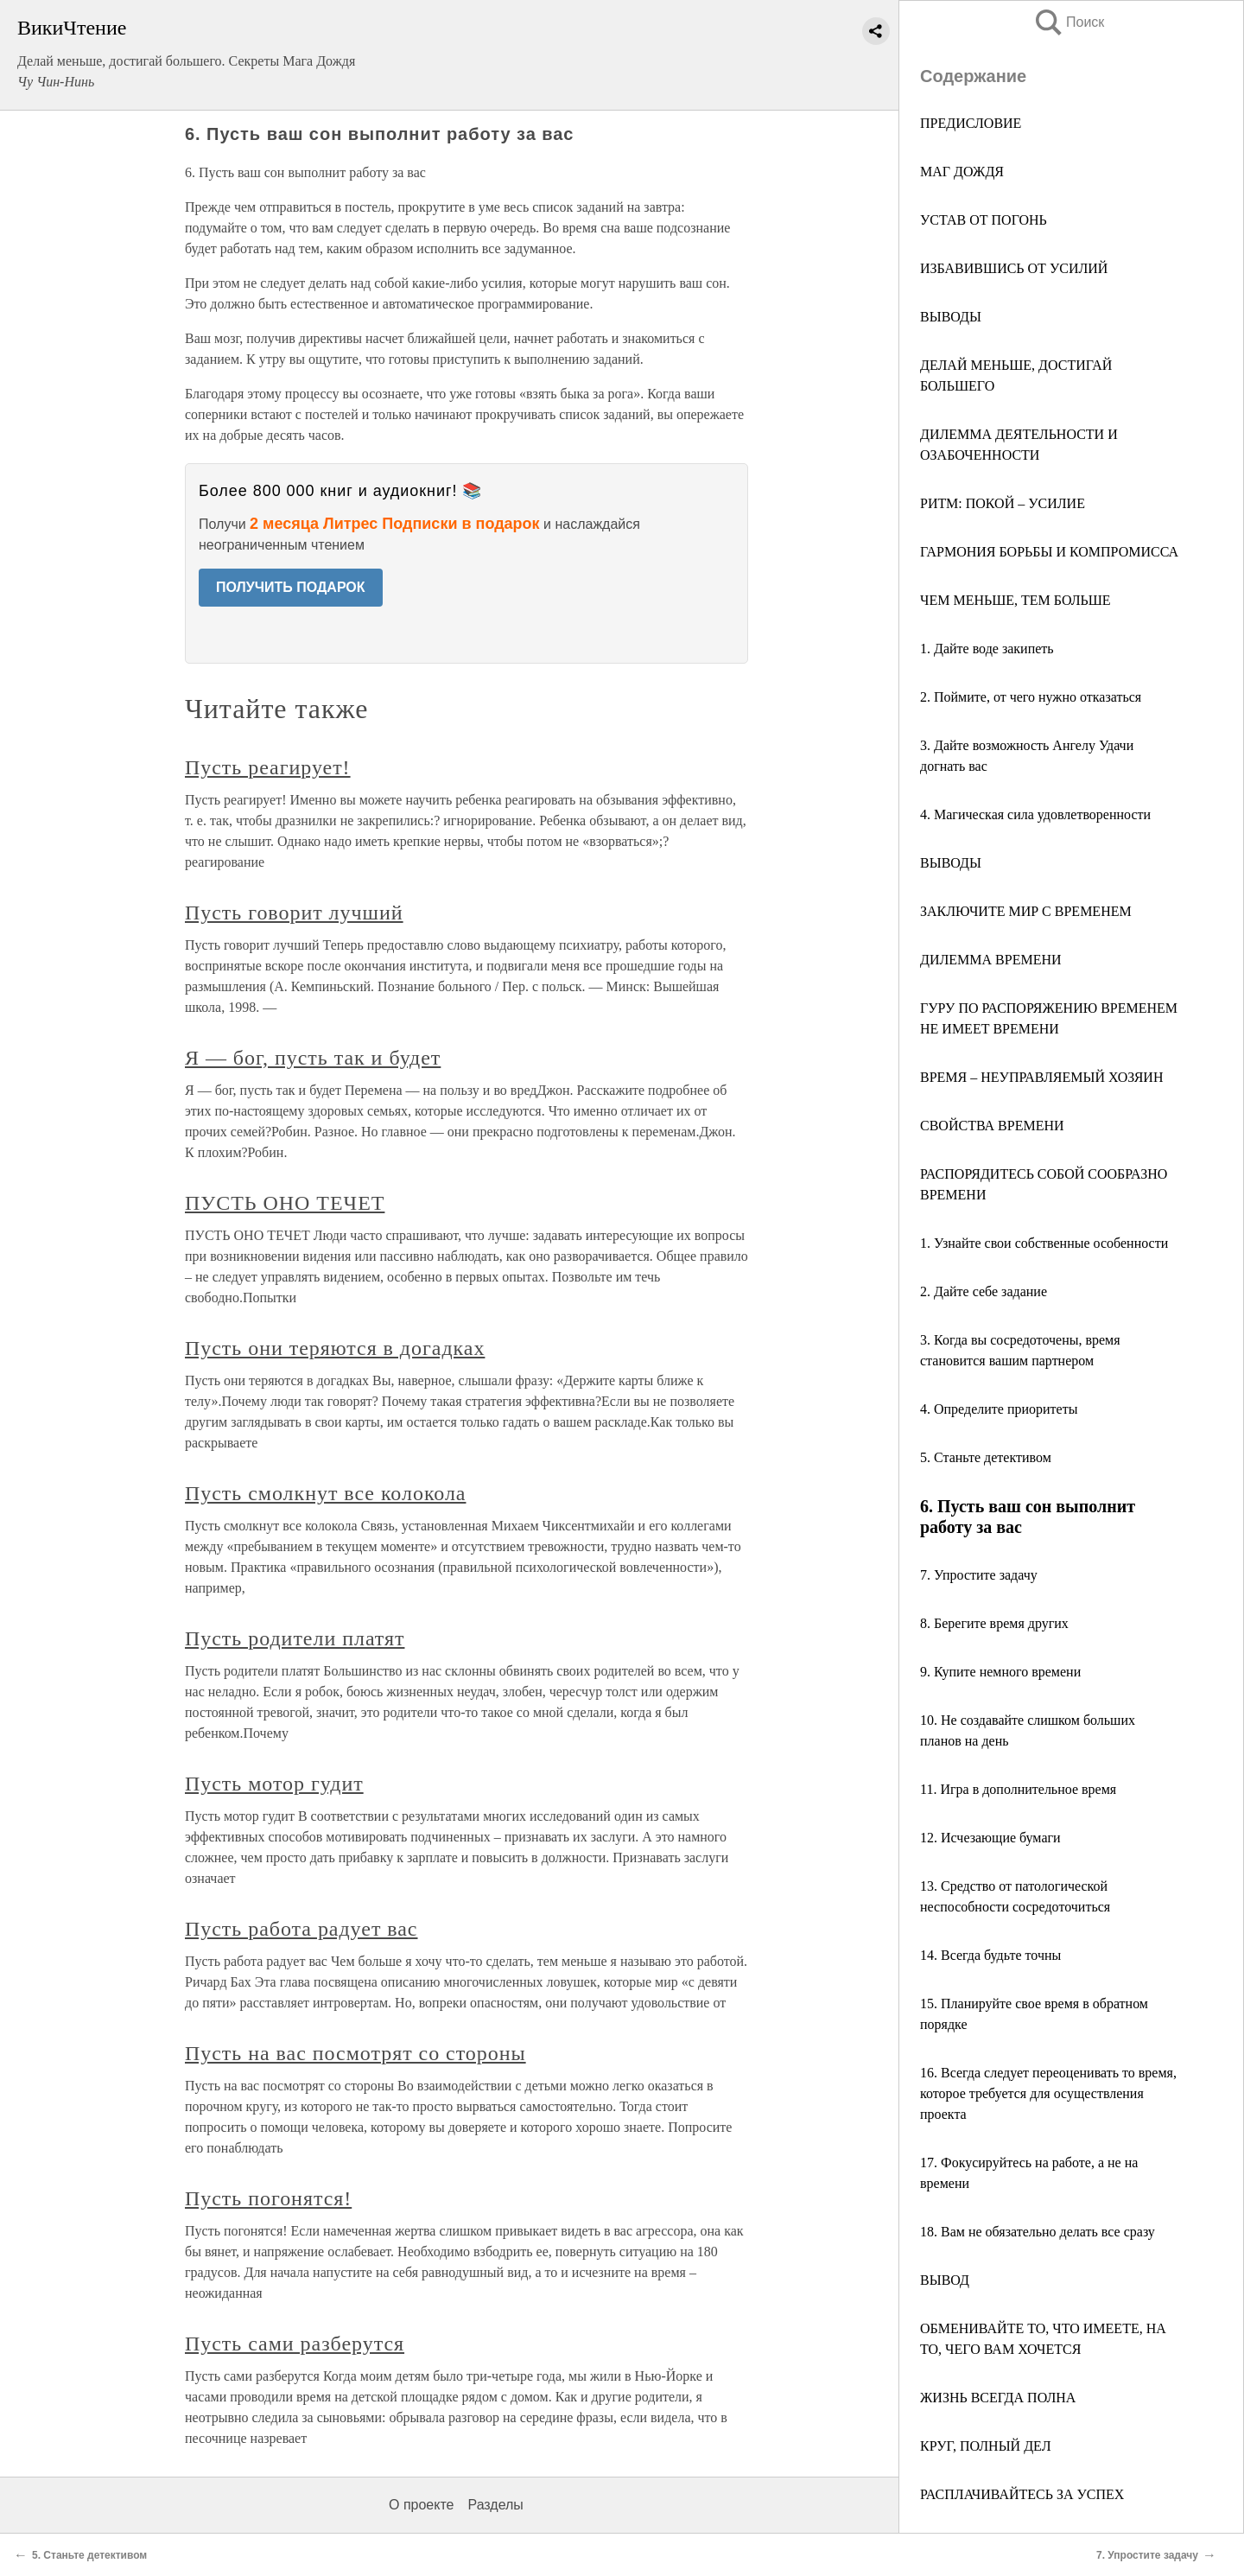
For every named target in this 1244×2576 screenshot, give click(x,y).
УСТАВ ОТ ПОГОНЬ (983, 220)
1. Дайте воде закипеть (987, 648)
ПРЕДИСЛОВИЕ (970, 123)
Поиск (1068, 22)
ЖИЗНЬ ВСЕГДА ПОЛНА (998, 2397)
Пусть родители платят (294, 1638)
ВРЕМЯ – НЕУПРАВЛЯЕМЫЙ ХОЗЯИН (1041, 1077)
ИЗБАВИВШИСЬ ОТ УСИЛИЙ (1014, 268)
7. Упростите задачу (979, 1575)
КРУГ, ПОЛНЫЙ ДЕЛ (985, 2446)
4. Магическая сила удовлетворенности (1035, 814)
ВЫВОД (944, 2280)
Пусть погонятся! (268, 2198)
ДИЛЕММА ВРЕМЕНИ (991, 959)
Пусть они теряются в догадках (335, 1348)
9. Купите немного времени (1000, 1671)
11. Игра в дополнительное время (1018, 1789)
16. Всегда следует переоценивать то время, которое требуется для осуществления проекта (1048, 2093)
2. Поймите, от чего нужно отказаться (1030, 697)
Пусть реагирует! (268, 767)
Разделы (495, 2504)
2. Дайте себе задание (983, 1291)
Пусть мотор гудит (274, 1783)
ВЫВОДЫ (950, 316)
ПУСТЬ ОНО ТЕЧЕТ (284, 1203)
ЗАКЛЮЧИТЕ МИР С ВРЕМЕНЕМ (1026, 911)
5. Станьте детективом (985, 1457)
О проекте (421, 2504)
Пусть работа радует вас (301, 1929)
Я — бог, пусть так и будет (313, 1057)
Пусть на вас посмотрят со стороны (355, 2053)
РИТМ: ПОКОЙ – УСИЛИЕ (1002, 503)
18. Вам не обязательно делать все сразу (1037, 2231)
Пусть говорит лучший (294, 912)
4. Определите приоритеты (998, 1409)
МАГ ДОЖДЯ (962, 171)
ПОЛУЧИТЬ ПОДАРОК (290, 587)
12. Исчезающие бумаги (990, 1837)
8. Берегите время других (994, 1623)
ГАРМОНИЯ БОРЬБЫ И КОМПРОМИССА (1049, 551)
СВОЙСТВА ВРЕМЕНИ (992, 1125)
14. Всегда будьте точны (990, 1955)
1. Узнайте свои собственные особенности (1044, 1243)
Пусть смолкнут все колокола (325, 1493)
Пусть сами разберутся (294, 2343)
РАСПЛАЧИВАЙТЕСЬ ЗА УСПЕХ (1022, 2494)
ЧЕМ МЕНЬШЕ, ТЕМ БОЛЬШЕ (1015, 600)
